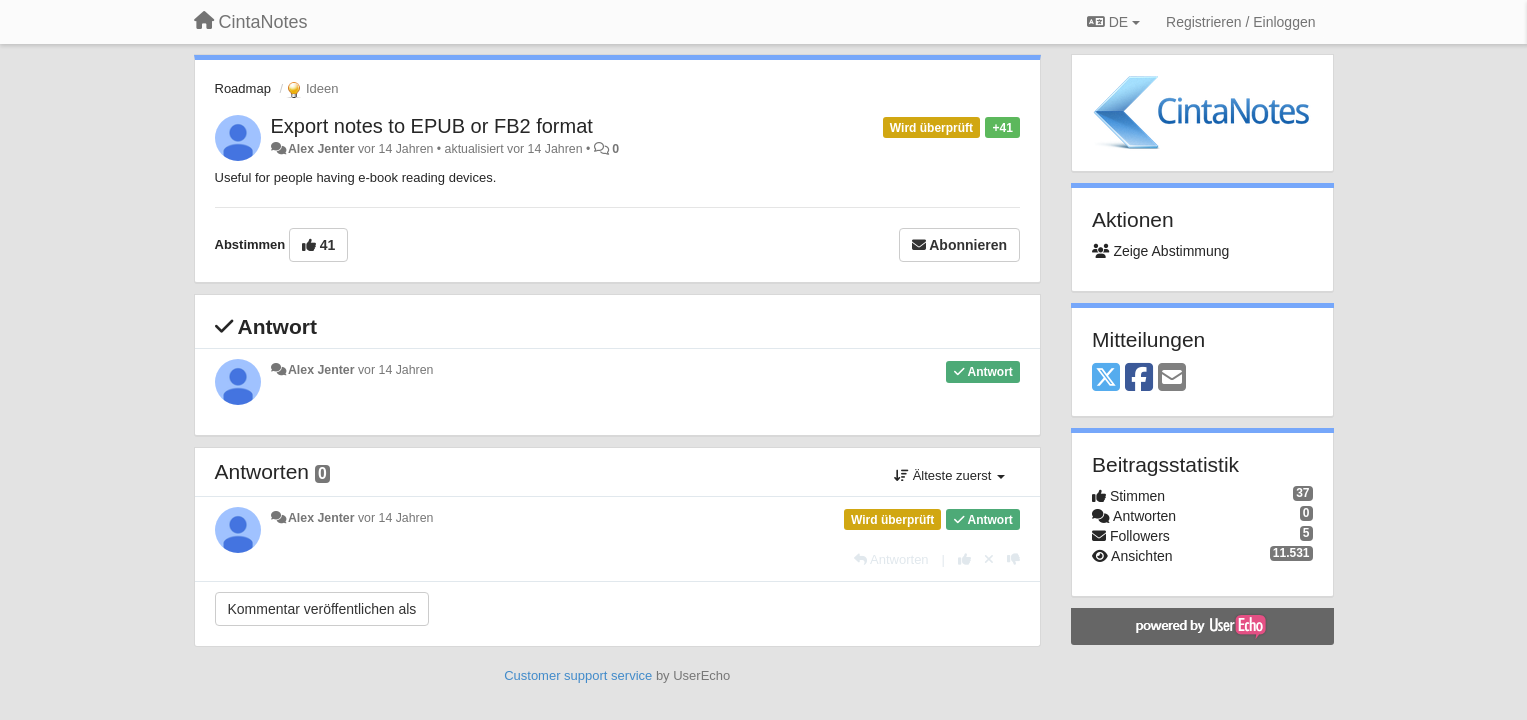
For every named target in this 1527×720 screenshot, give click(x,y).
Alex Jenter (321, 149)
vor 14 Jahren (395, 370)
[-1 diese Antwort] (1013, 559)
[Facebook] (1139, 378)
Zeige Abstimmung (1160, 251)
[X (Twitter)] (1106, 378)
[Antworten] (891, 559)
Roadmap (243, 88)
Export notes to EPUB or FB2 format (432, 126)
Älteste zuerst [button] (949, 475)
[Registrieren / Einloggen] (1240, 22)
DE (1113, 22)
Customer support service (578, 675)
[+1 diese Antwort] (964, 559)
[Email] (1172, 378)
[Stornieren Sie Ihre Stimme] (989, 559)
